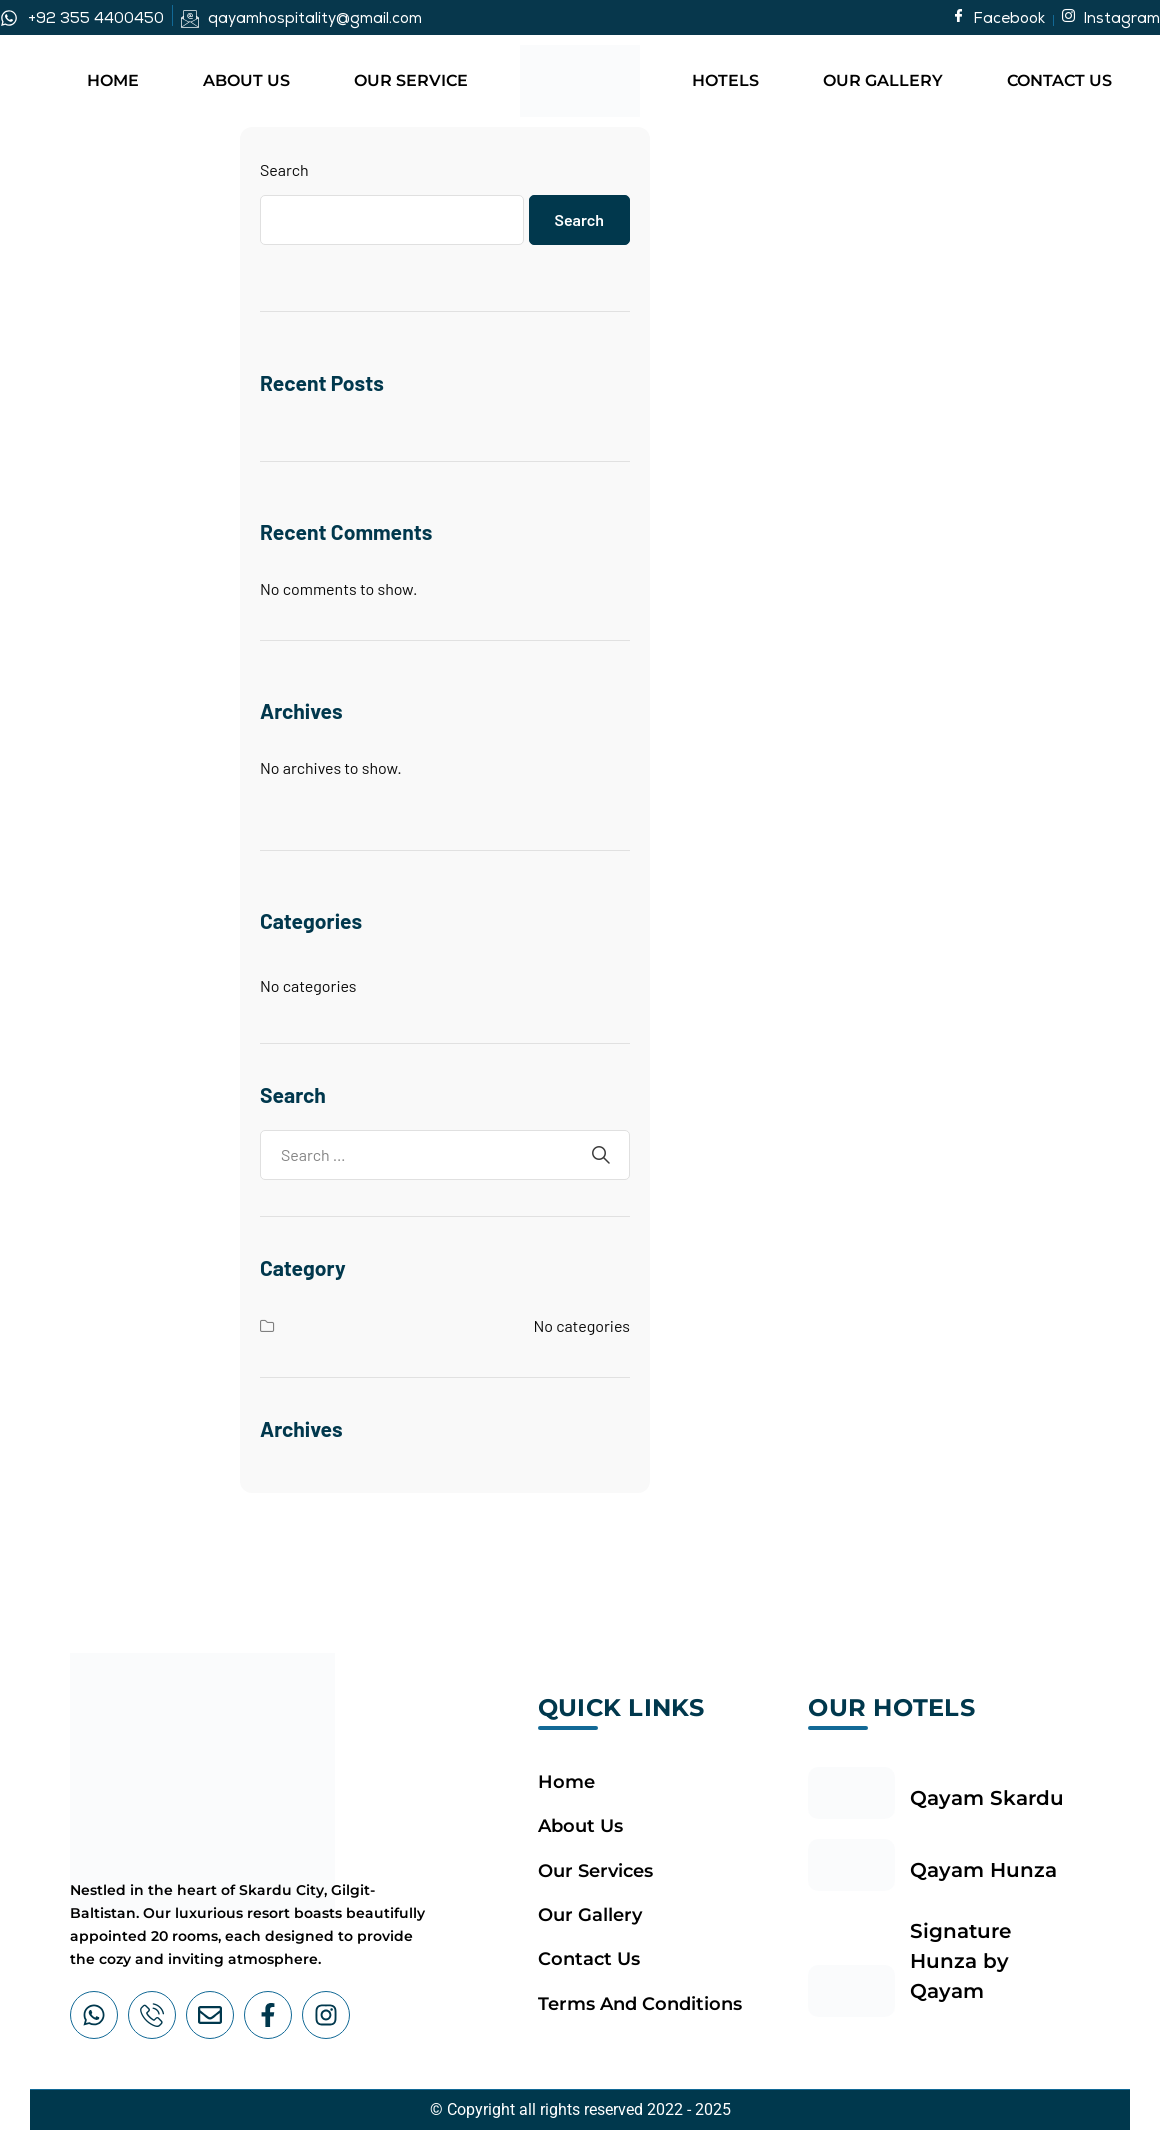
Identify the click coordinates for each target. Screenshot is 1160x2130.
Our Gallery (883, 80)
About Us (246, 80)
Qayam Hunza (983, 1870)
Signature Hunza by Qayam (960, 1961)
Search (284, 169)
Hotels (725, 80)
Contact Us (1059, 80)
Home (113, 80)
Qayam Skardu (987, 1798)
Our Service (411, 80)
